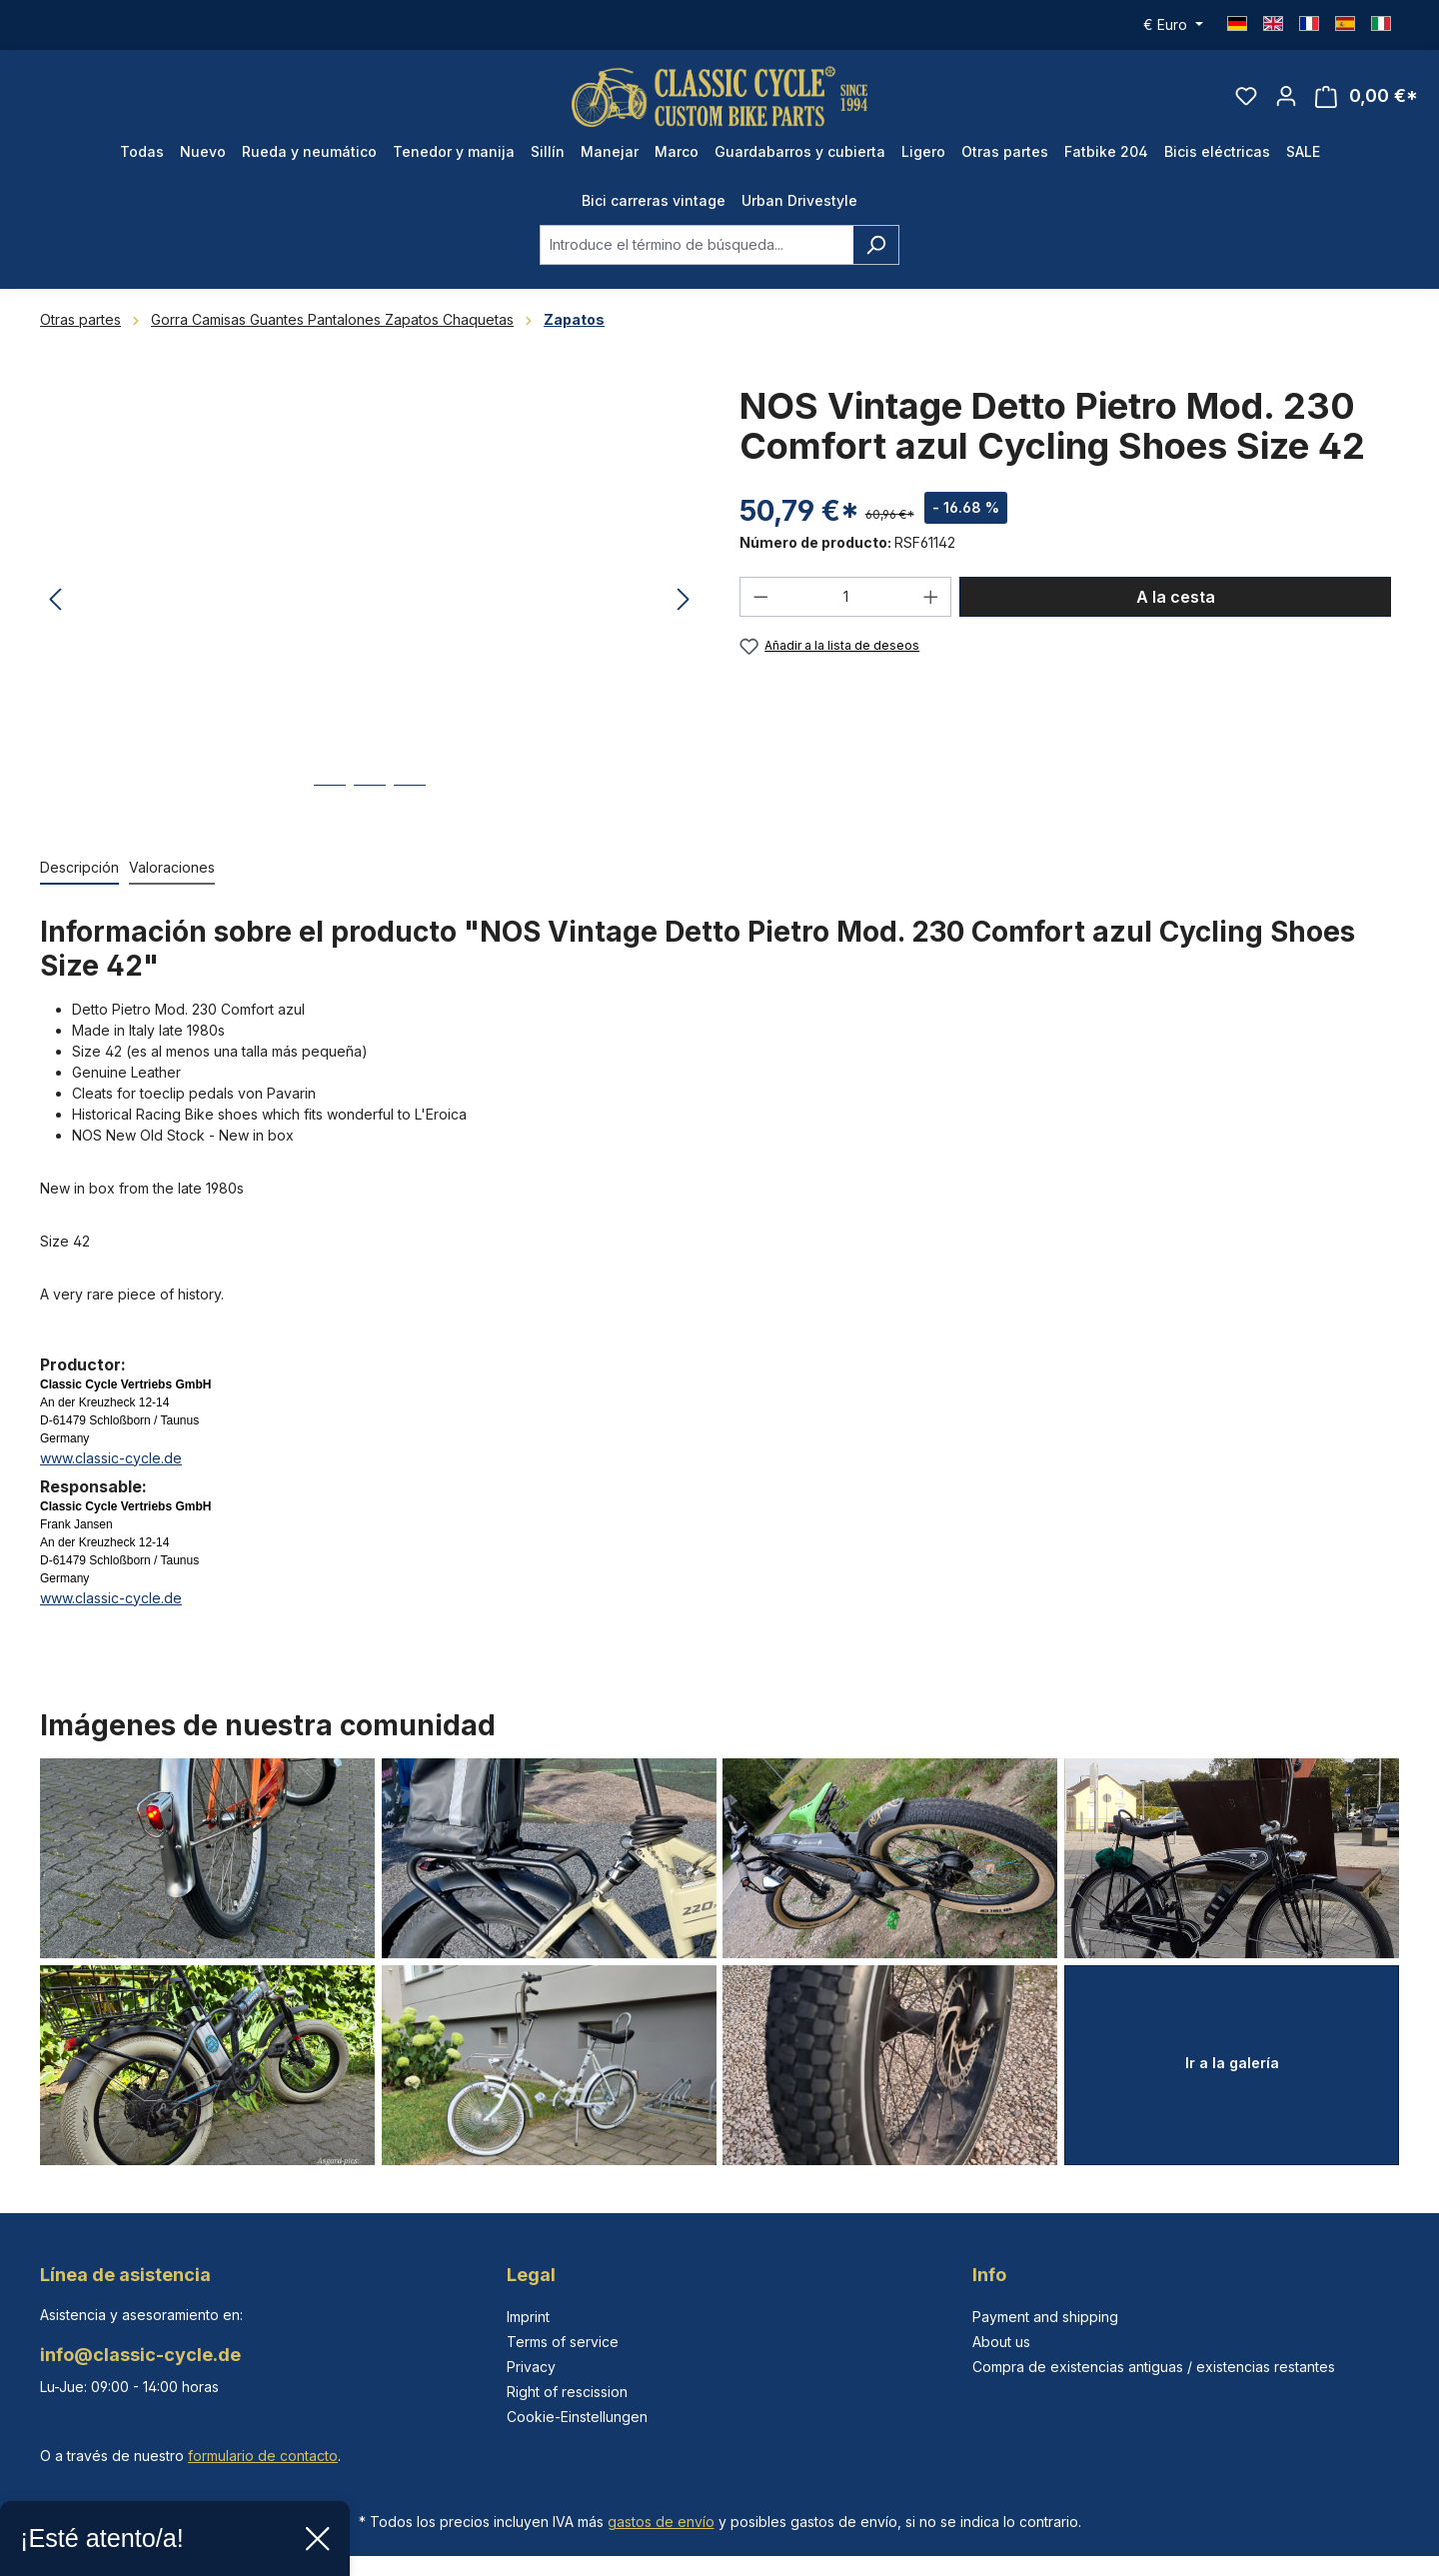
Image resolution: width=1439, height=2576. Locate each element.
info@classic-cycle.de (140, 2354)
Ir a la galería (1232, 2062)
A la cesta (1175, 597)
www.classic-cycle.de (111, 1457)
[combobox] (696, 245)
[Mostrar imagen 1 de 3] (330, 800)
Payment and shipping (1045, 2316)
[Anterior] (55, 601)
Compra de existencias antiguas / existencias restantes (1153, 2366)
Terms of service (563, 2341)
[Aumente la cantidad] (931, 597)
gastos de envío (661, 2521)
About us (1001, 2341)
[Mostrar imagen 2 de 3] (370, 800)
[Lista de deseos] (1246, 96)
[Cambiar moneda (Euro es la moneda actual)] (1173, 25)
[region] (370, 601)
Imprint (528, 2316)
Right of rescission (567, 2391)
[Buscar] (875, 245)
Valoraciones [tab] (172, 867)
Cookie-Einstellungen (577, 2416)
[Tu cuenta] (1286, 96)
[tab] (79, 868)
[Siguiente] (684, 601)
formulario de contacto (263, 2455)
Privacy (531, 2366)
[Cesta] (1366, 96)
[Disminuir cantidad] (760, 597)
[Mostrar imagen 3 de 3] (410, 800)
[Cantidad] (845, 597)
